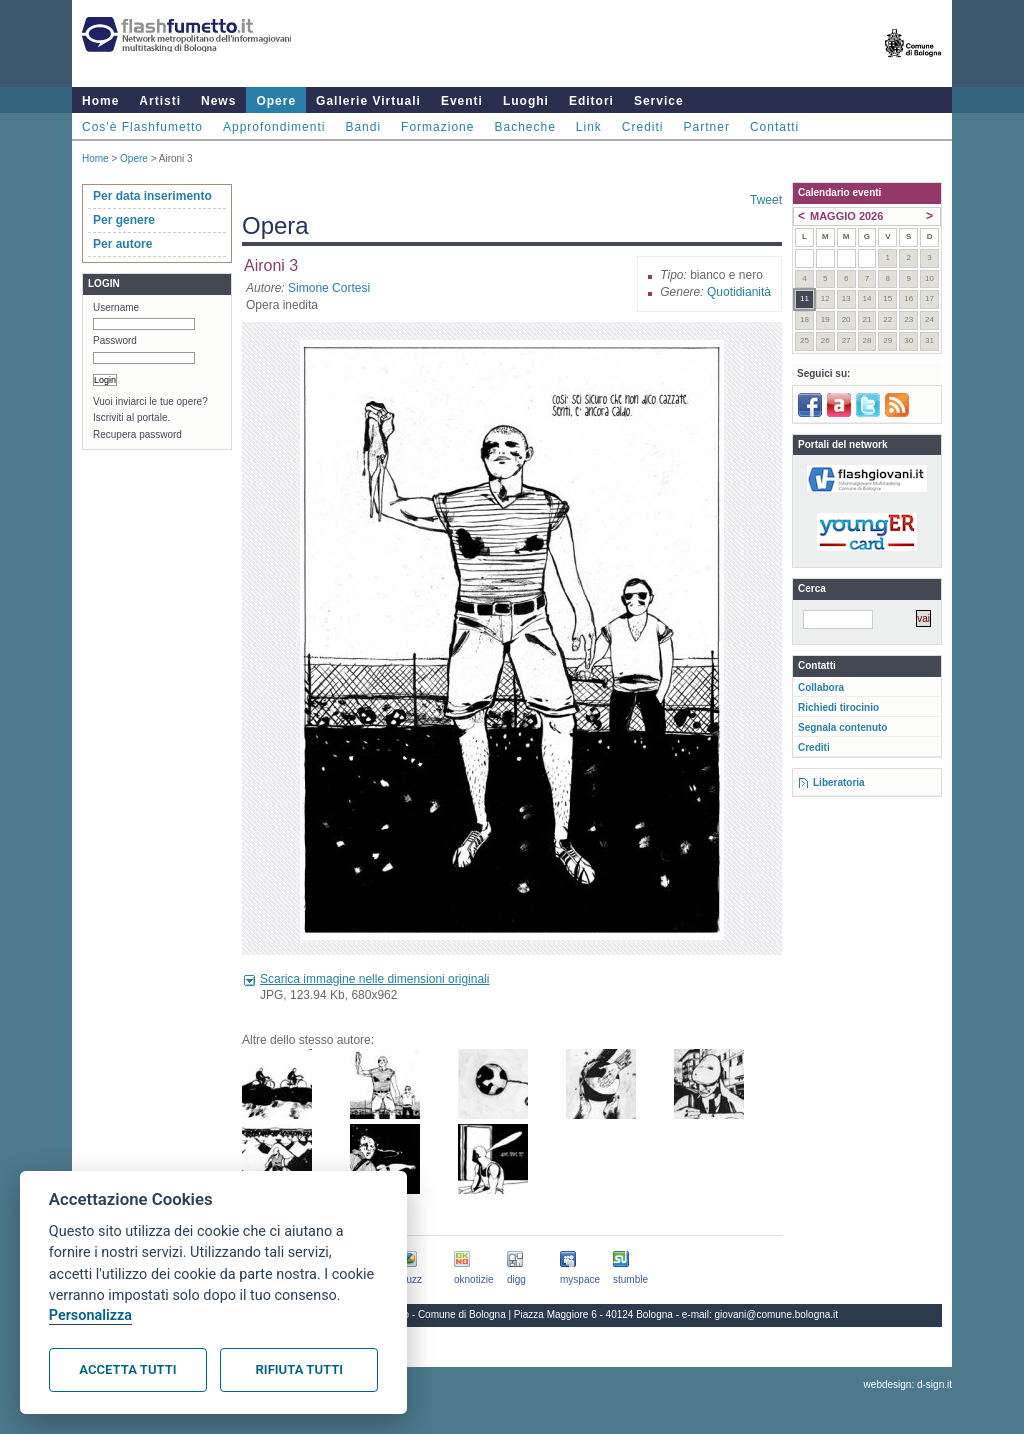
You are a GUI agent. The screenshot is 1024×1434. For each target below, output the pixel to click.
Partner (707, 127)
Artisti (160, 101)
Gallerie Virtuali (368, 101)
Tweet (766, 200)
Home (100, 101)
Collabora (821, 687)
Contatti (774, 127)
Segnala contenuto (842, 727)
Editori (591, 101)
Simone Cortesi (329, 288)
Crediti (643, 127)
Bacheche (524, 127)
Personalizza (90, 1315)
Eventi (462, 101)
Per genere (124, 220)
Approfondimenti (274, 127)
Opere (276, 101)
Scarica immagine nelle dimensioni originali (374, 979)
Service (659, 101)
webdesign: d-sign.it (908, 1384)
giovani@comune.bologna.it (777, 1314)
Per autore (122, 244)
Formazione (437, 127)
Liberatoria (839, 782)
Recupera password (137, 434)
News (218, 101)
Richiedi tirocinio (838, 707)
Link (589, 127)
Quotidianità (739, 292)
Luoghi (526, 101)
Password (115, 340)
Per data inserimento (152, 196)
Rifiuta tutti (299, 1369)
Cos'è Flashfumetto (142, 127)
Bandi (363, 127)
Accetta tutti (127, 1369)
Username (116, 307)
